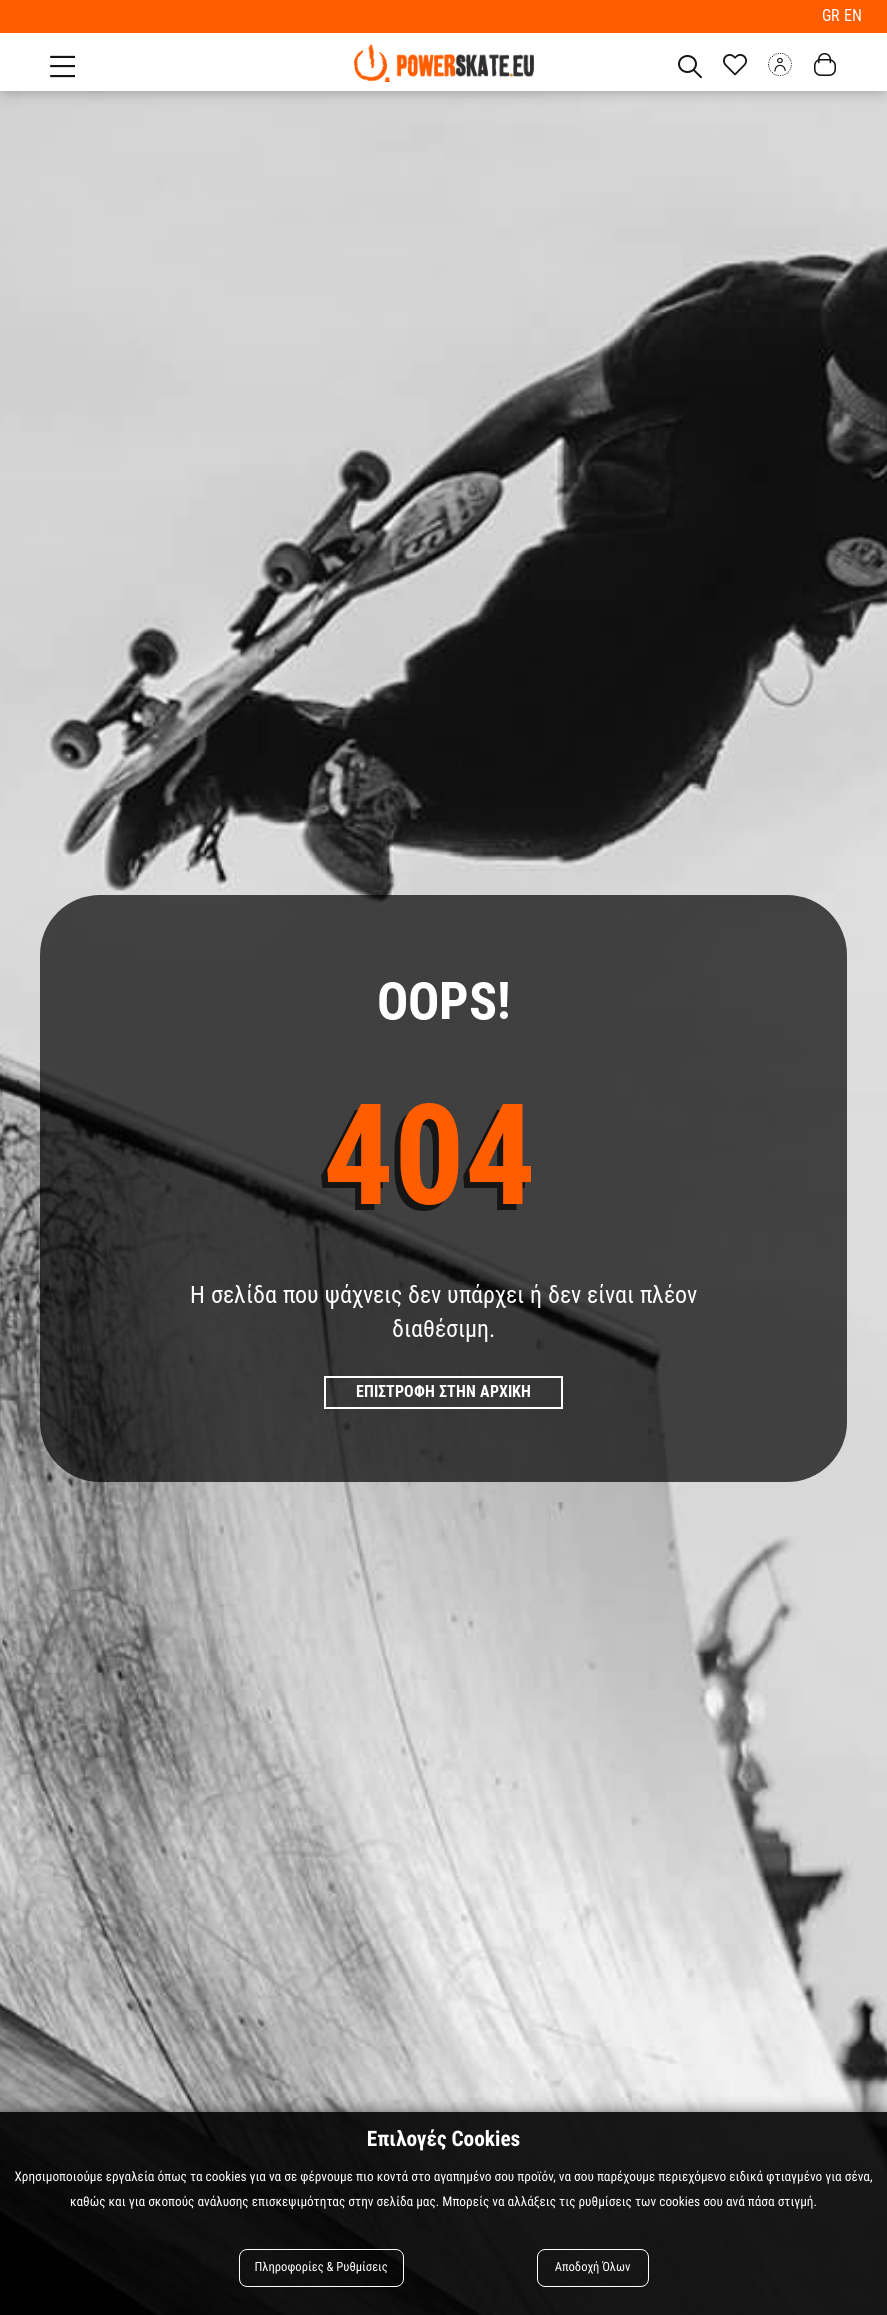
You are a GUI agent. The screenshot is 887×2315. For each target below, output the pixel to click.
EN (853, 15)
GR (833, 15)
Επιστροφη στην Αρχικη (443, 1391)
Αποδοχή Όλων (593, 2267)
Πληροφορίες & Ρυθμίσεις (321, 2267)
